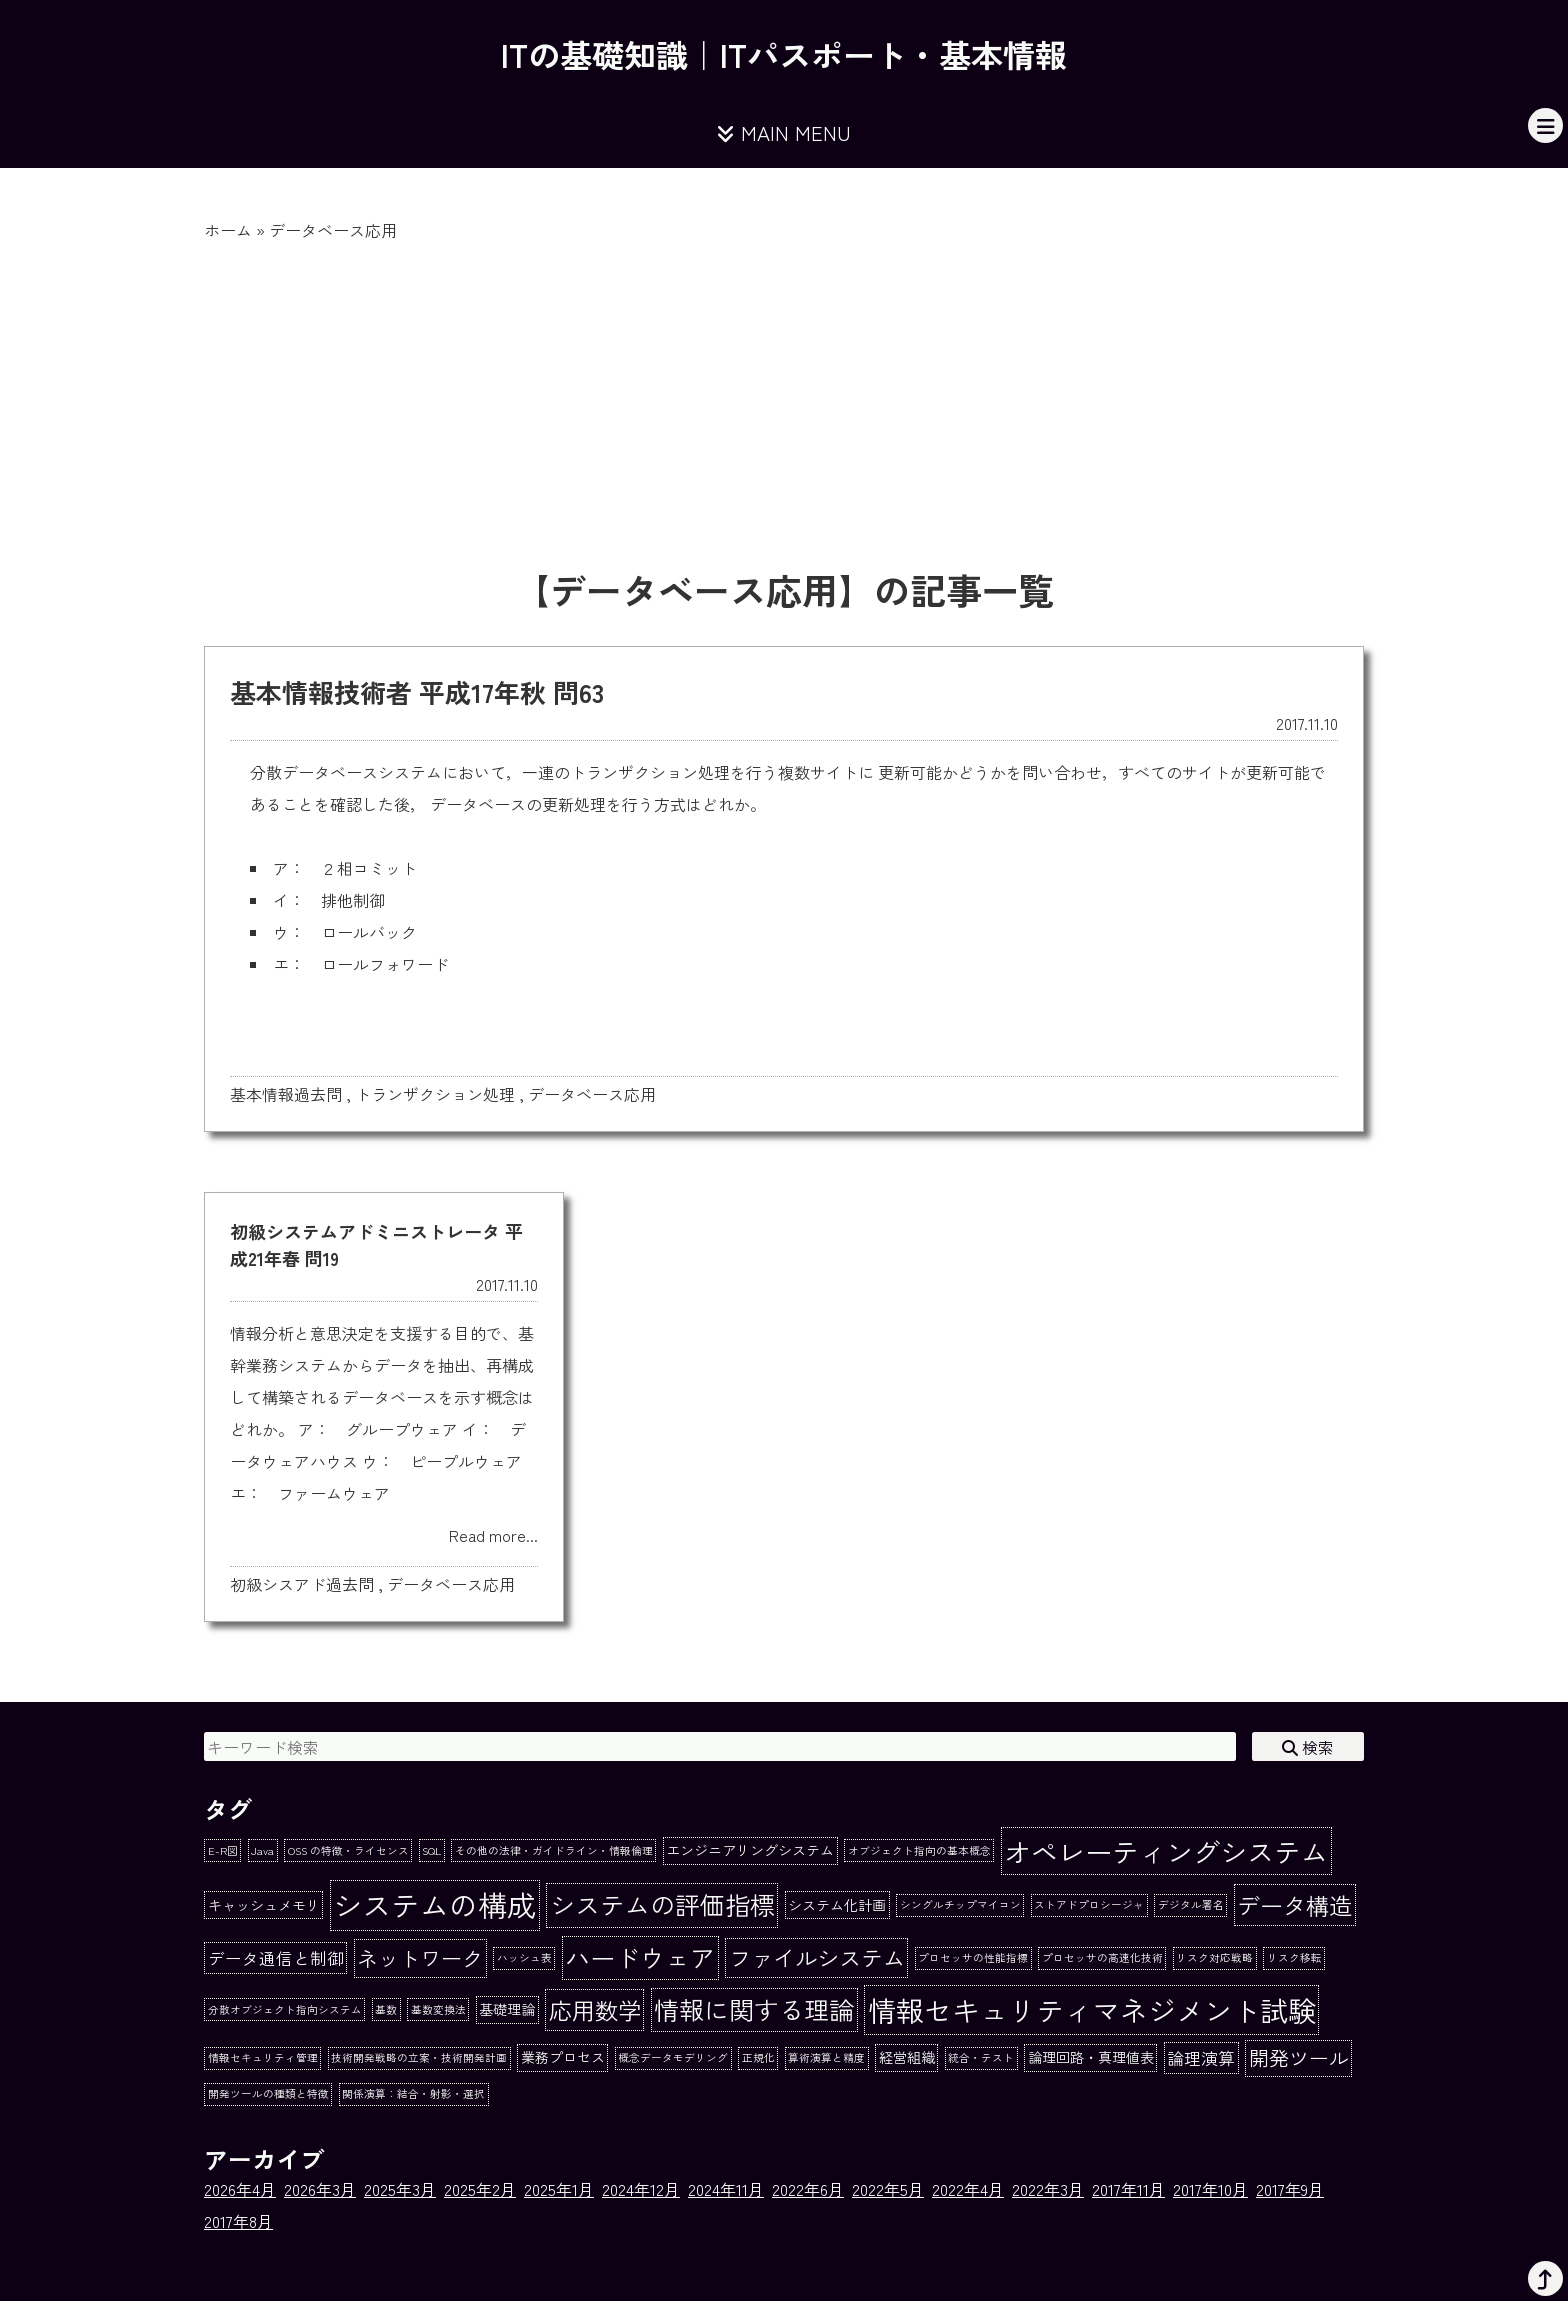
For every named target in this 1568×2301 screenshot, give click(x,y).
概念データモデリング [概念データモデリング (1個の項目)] (673, 2057)
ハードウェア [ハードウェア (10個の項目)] (640, 1957)
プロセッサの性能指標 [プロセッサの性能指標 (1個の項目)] (973, 1957)
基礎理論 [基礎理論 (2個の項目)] (507, 2009)
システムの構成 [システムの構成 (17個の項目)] (434, 1904)
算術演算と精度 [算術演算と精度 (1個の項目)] (826, 2057)
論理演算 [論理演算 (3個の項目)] (1201, 2058)
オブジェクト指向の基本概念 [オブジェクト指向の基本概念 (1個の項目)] (919, 1850)
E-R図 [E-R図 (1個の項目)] (223, 1850)
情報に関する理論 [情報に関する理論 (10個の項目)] (754, 2009)
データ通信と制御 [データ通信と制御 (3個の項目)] (276, 1958)
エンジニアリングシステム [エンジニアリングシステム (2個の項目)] (750, 1850)
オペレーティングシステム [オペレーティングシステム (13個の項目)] (1166, 1851)
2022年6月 (808, 2189)
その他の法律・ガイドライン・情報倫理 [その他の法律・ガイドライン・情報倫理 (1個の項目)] (554, 1850)
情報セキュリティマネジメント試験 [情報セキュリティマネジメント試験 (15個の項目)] (1092, 2009)
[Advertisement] (784, 392)
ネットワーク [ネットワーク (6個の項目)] (420, 1957)
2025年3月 (400, 2189)
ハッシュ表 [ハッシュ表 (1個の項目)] (524, 1957)
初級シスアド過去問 (302, 1584)
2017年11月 (1128, 2189)
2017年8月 (238, 2221)
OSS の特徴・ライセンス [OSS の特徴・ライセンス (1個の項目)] (348, 1850)
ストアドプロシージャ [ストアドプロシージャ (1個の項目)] (1089, 1904)
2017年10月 (1210, 2189)
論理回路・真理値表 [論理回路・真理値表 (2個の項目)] (1091, 2057)
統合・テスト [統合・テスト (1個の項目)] (981, 2057)
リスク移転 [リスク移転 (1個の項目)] (1294, 1957)
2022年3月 (1048, 2189)
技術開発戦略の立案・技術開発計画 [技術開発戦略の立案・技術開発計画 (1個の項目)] (419, 2057)
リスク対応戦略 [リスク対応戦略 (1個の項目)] (1214, 1957)
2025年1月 (559, 2189)
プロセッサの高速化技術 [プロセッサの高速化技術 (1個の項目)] (1102, 1957)
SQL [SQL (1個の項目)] (431, 1850)
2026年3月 (320, 2189)
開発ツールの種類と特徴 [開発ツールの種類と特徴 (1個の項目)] (268, 2093)
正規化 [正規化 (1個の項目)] (758, 2057)
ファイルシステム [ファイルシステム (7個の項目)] (817, 1957)
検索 (1308, 1747)
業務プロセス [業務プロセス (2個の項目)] (563, 2057)
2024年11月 (726, 2189)
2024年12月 (641, 2189)
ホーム (228, 230)
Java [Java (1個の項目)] (262, 1850)
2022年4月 (968, 2189)
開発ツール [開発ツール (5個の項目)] (1299, 2057)
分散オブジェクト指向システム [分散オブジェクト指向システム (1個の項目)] (285, 2009)
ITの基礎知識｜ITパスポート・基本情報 (784, 54)
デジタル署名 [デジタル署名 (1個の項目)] (1191, 1904)
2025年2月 (480, 2189)
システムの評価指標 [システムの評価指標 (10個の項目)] (662, 1904)
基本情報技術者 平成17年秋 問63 (417, 691)
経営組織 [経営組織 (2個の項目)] (907, 2057)
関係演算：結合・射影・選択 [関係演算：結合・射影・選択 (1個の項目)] (413, 2093)
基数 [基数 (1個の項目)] (386, 2009)
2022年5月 (888, 2189)
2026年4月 (240, 2189)
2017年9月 (1290, 2189)
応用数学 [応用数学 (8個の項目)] (595, 2010)
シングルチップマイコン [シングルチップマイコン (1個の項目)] (960, 1904)
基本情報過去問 (286, 1094)
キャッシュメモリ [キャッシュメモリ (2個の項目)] (264, 1905)
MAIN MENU (784, 132)
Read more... (493, 1535)
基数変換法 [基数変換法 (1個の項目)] (438, 2009)
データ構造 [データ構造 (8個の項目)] (1294, 1905)
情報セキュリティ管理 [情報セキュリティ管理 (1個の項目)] (263, 2057)
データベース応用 (592, 1094)
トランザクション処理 (435, 1094)
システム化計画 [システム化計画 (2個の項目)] (837, 1905)
